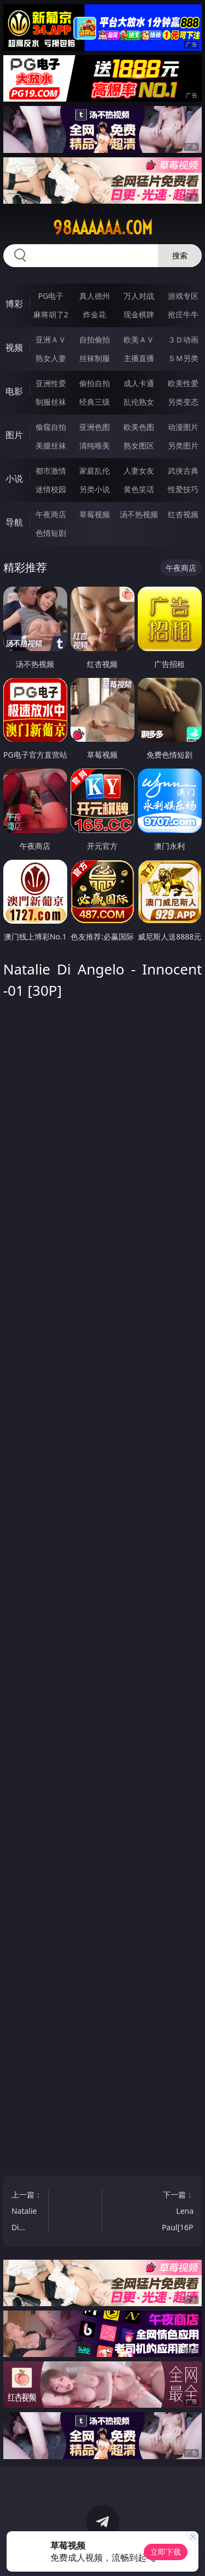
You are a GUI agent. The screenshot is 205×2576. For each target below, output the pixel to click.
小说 (14, 478)
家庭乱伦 (94, 470)
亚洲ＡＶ (51, 339)
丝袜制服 (94, 358)
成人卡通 (139, 383)
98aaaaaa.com (103, 228)
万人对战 (139, 296)
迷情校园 (51, 489)
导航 (14, 522)
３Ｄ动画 (183, 339)
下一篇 (179, 2212)
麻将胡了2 (50, 314)
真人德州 (94, 296)
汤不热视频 (139, 514)
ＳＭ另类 (183, 358)
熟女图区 (139, 445)
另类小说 (94, 489)
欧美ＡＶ (139, 339)
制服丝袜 (51, 402)
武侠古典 (183, 470)
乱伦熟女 (139, 402)
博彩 (14, 304)
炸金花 (94, 314)
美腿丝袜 (51, 445)
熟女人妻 (51, 358)
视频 (14, 347)
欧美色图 (139, 427)
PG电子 (50, 296)
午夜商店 (51, 514)
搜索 (180, 255)
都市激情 (51, 470)
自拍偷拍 (94, 339)
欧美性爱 (183, 383)
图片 (14, 435)
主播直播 (139, 358)
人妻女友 (139, 470)
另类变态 (183, 402)
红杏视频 (183, 514)
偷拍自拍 (94, 383)
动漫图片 (183, 427)
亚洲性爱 (51, 383)
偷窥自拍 (51, 427)
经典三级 (94, 402)
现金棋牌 (139, 314)
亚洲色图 (94, 427)
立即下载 (165, 2552)
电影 (14, 391)
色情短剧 (51, 533)
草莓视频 (94, 514)
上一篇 (27, 2212)
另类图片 (183, 445)
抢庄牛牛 (183, 314)
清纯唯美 (94, 445)
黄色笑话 (139, 489)
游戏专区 (183, 296)
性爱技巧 (183, 489)
